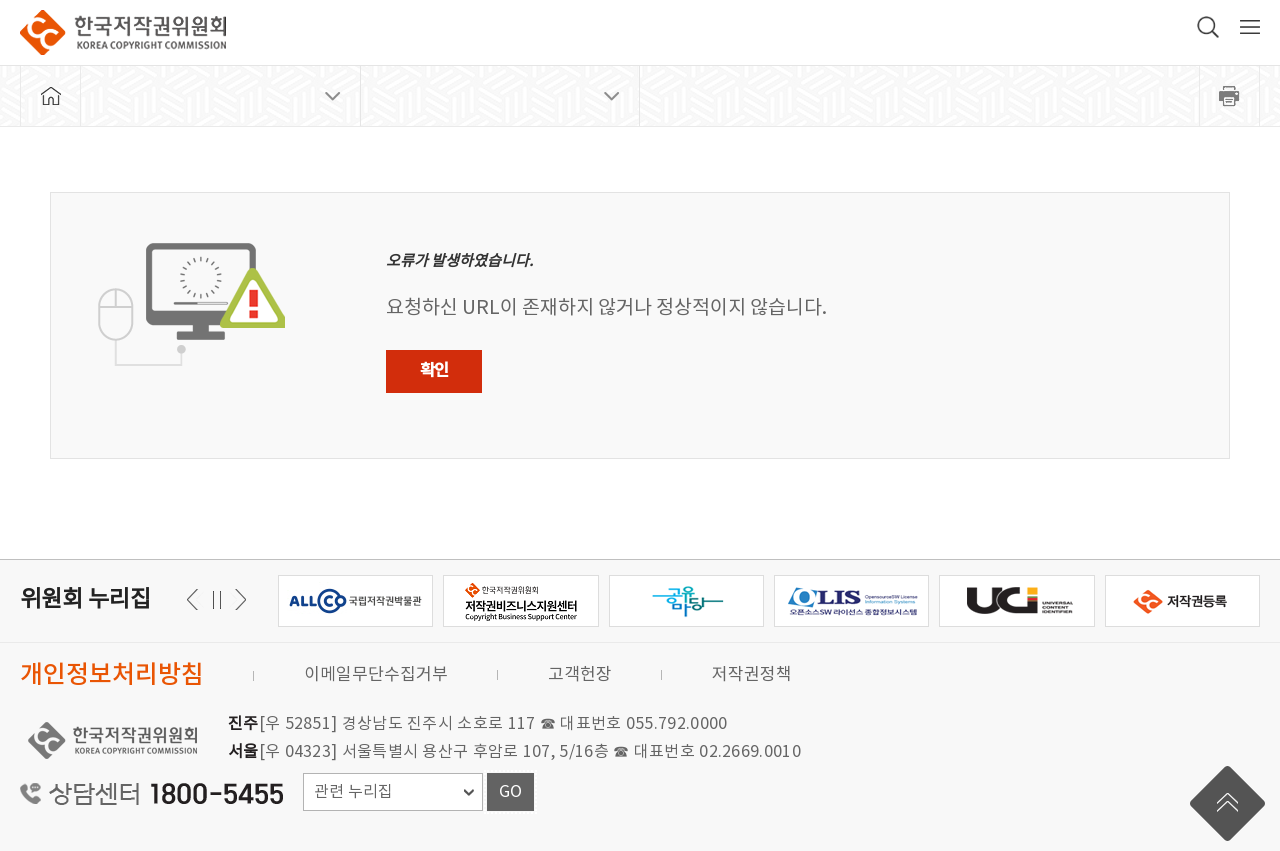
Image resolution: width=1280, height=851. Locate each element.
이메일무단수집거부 (376, 675)
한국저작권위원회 (123, 32)
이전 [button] (237, 599)
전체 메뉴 (1250, 27)
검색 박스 (1208, 27)
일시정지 (216, 599)
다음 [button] (195, 599)
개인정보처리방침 (112, 675)
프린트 (1230, 96)
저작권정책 (752, 675)
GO (510, 792)
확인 (434, 371)
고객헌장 (580, 675)
